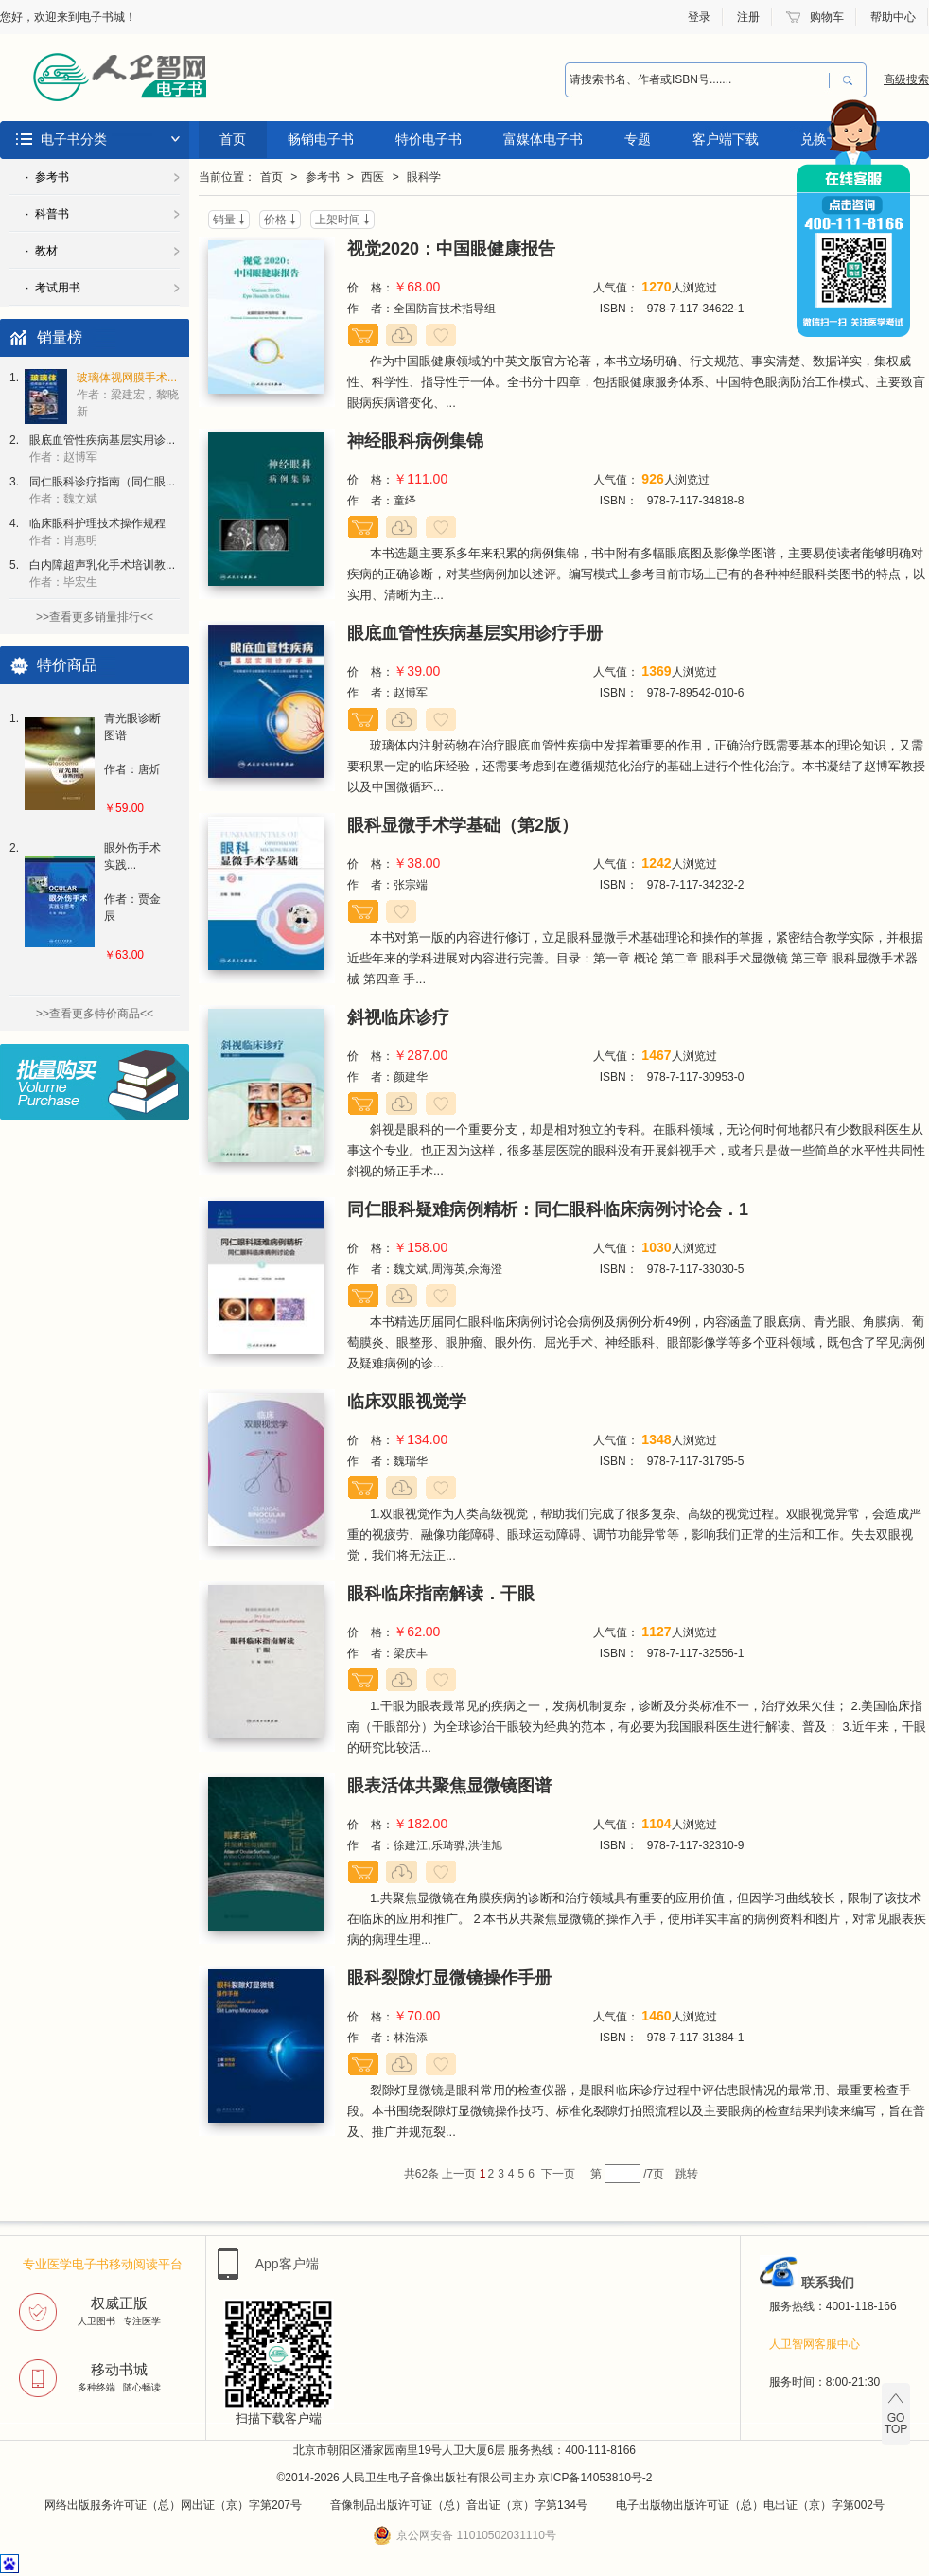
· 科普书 (47, 214)
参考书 (323, 177)
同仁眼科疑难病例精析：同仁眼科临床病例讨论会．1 (547, 1209)
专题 (637, 139)
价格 (275, 219)
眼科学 (424, 177)
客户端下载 (725, 139)
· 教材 (42, 250)
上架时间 (337, 219)
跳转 (686, 2173)
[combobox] (697, 79)
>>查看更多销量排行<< (94, 617)
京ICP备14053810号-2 (595, 2477)
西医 (372, 177)
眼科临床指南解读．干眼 (441, 1593)
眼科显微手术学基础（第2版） (462, 825)
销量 (224, 219)
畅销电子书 (321, 139)
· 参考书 (47, 177)
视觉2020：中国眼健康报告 (451, 248)
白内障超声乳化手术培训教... (102, 573)
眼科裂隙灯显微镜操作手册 (449, 1977)
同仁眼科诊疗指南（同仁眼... (102, 490)
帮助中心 (893, 17)
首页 (232, 139)
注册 (748, 17)
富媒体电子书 (543, 139)
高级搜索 (906, 79)
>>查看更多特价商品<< (94, 1013)
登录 (699, 17)
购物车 (827, 17)
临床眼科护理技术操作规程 (97, 532)
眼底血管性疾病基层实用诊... (102, 448)
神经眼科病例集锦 (415, 441)
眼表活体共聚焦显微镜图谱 (449, 1785)
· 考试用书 (53, 287)
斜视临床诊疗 (398, 1017)
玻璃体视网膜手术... (128, 394)
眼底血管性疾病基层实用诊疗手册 (475, 633)
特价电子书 (428, 139)
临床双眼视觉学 (406, 1401)
